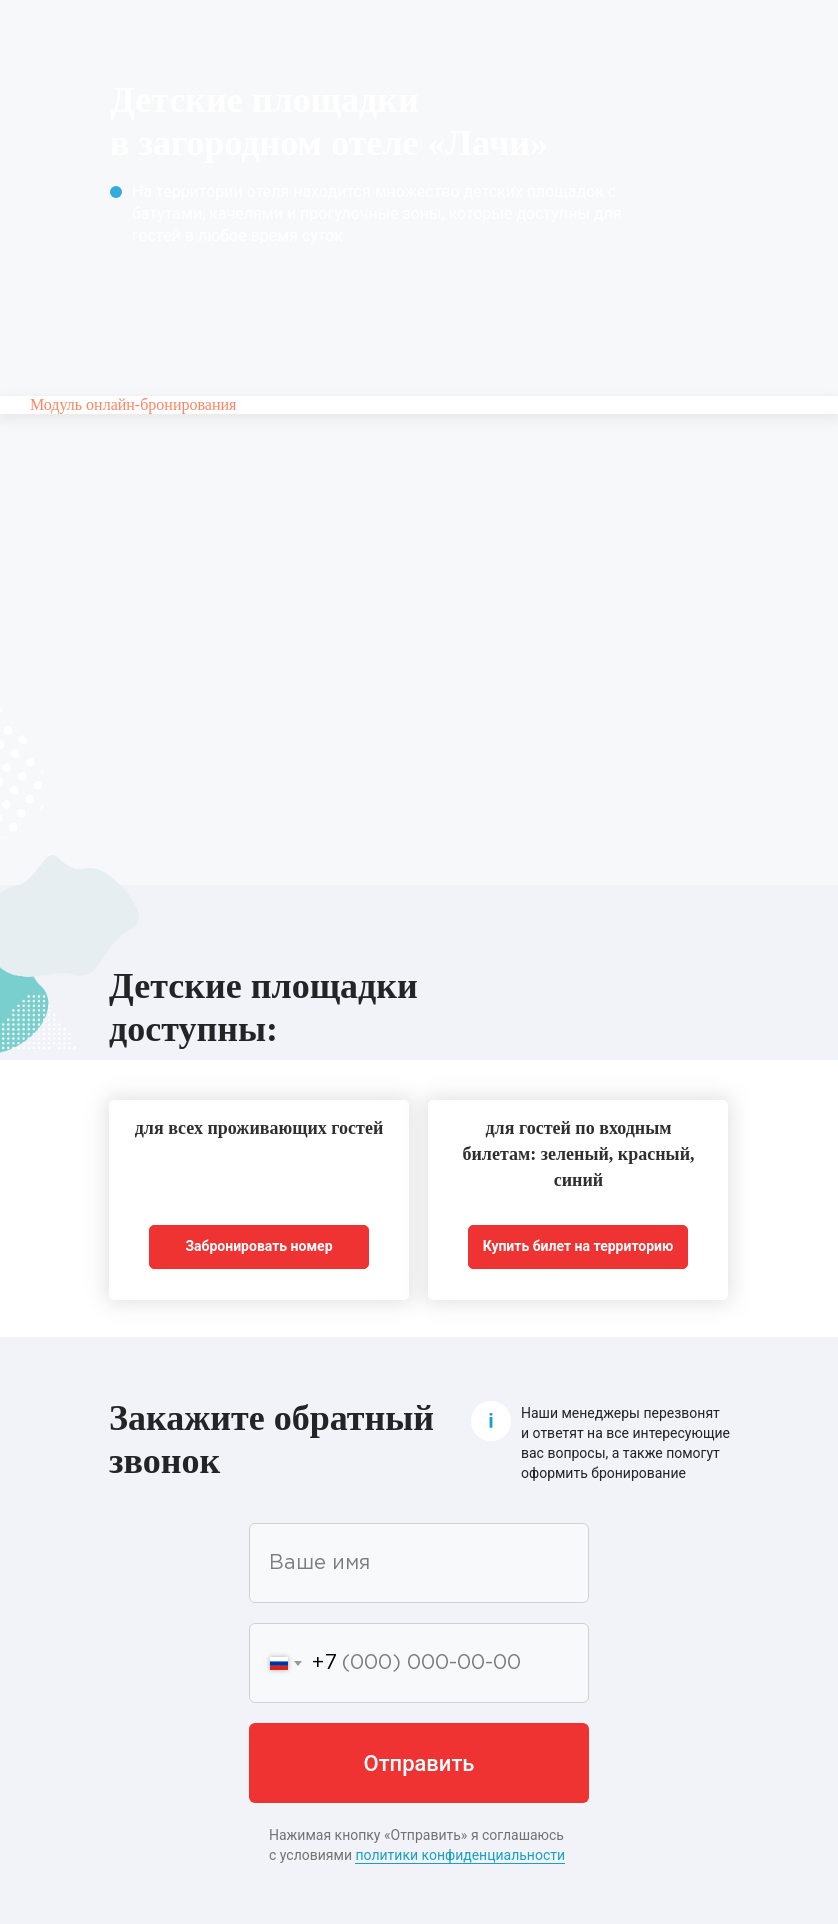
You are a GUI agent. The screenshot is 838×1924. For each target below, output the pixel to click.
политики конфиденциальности (460, 1855)
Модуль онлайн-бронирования (133, 404)
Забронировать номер (258, 1246)
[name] (419, 1563)
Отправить (418, 1763)
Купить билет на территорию (578, 1246)
